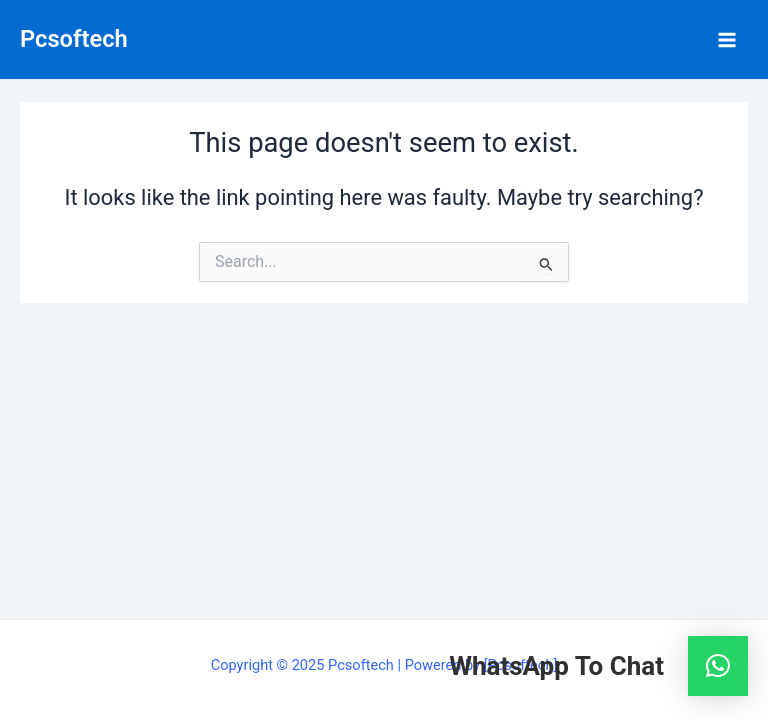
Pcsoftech (74, 39)
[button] (718, 666)
